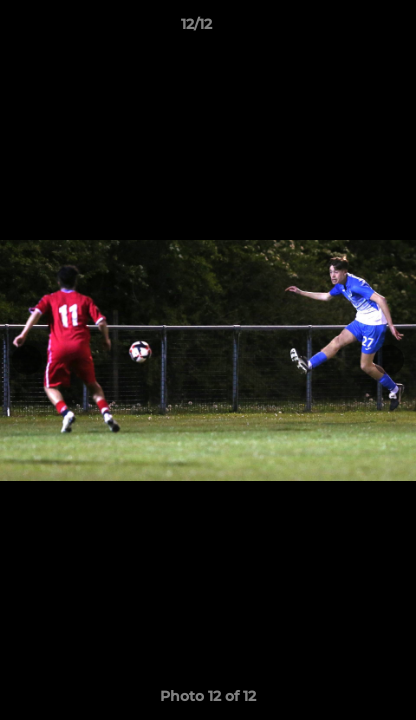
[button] (344, 29)
